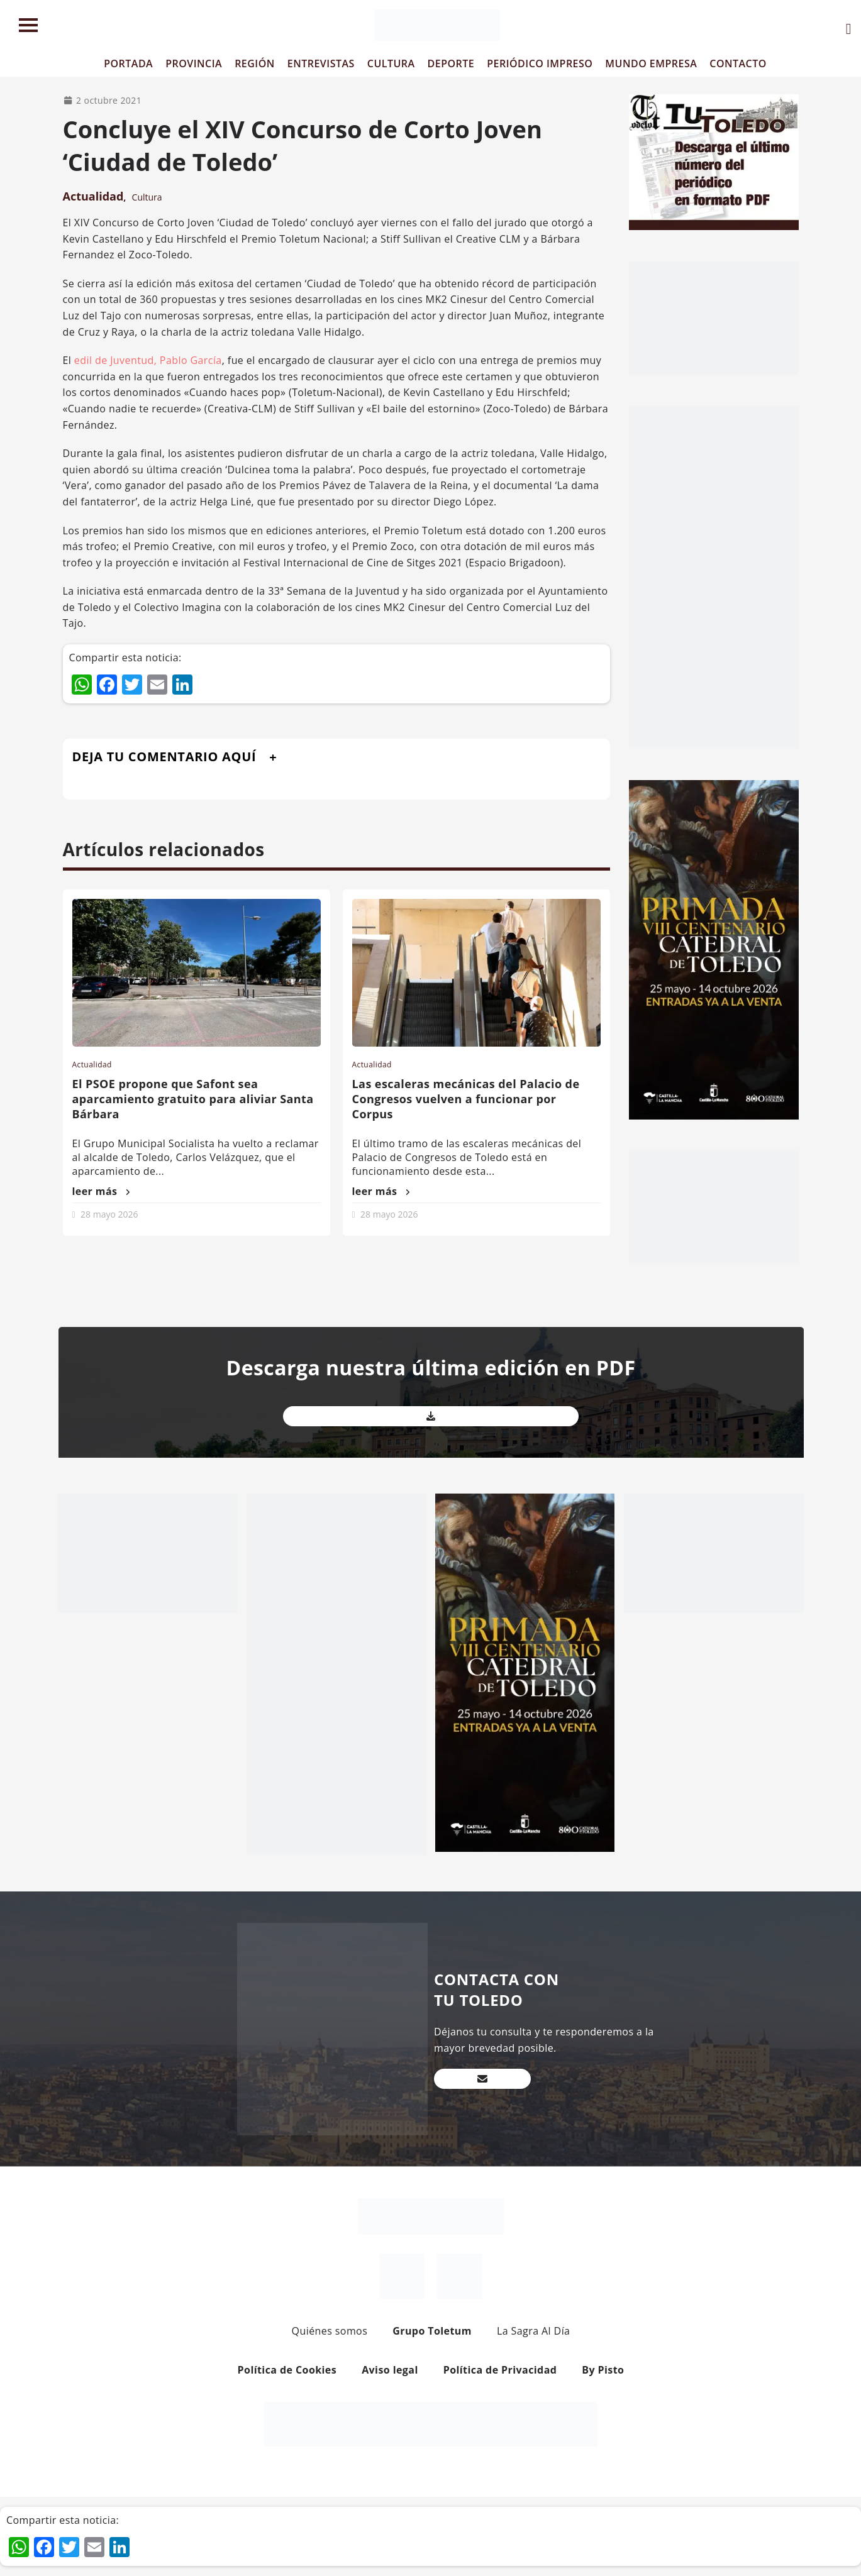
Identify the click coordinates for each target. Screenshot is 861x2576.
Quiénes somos (330, 2331)
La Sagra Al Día (533, 2331)
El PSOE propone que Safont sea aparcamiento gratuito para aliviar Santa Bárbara (193, 1098)
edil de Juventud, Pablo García (148, 360)
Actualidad (93, 196)
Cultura (147, 197)
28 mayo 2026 (109, 1214)
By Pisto (603, 2370)
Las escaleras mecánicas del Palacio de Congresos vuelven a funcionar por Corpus (466, 1098)
